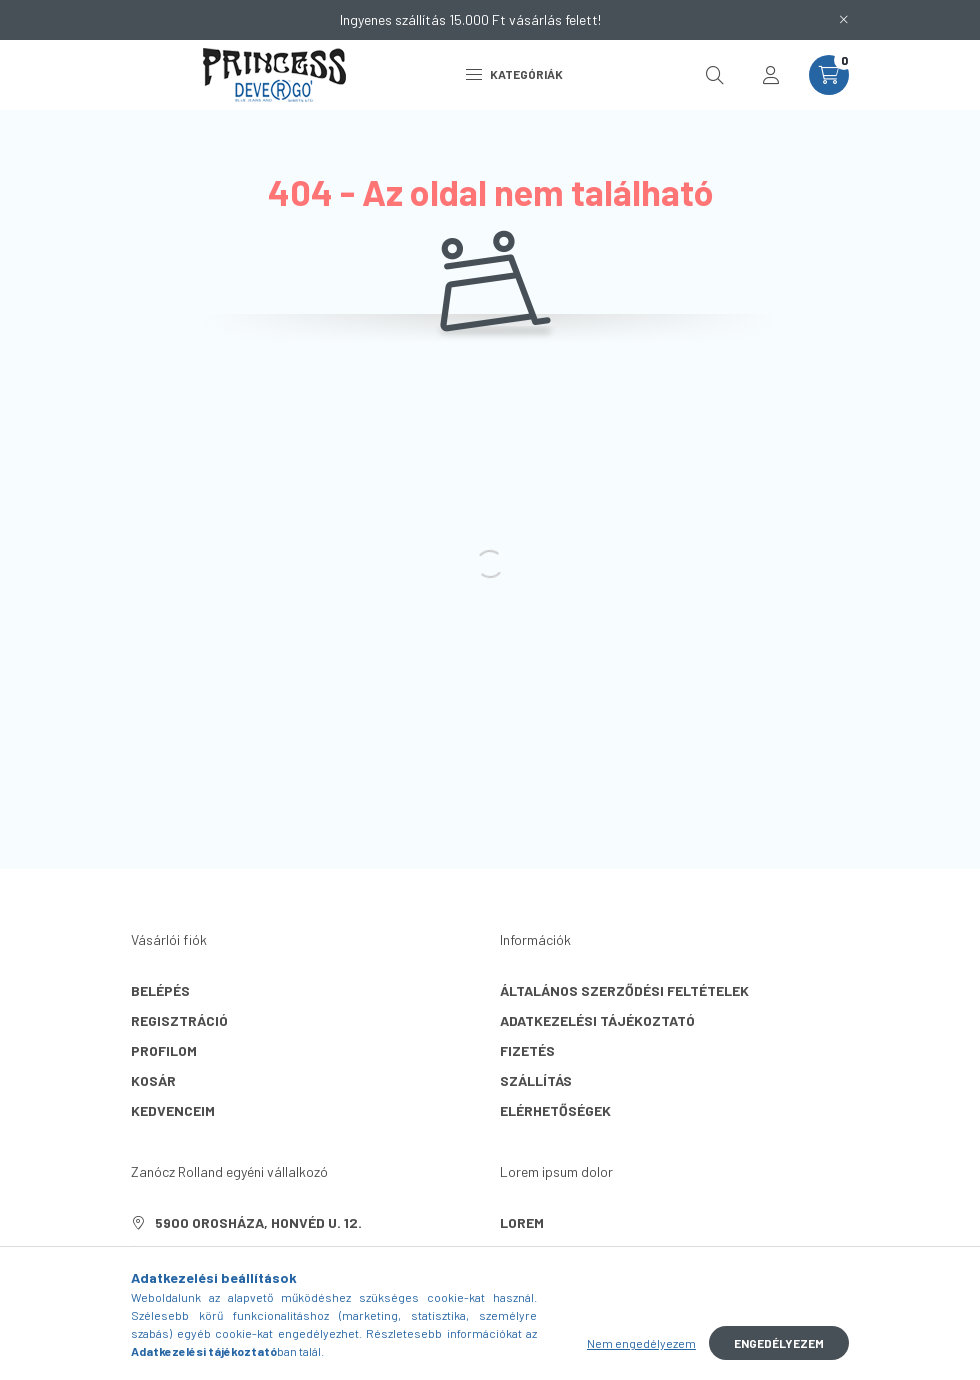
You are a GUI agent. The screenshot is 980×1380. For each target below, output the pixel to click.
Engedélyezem (779, 1343)
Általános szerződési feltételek (624, 990)
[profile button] (771, 75)
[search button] (715, 75)
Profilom (164, 1050)
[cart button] (829, 75)
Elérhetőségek (555, 1110)
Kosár (153, 1080)
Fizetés (527, 1050)
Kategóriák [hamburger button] (514, 74)
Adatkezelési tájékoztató (597, 1020)
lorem (522, 1222)
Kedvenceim (173, 1110)
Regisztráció (179, 1020)
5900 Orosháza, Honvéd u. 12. (258, 1222)
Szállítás (536, 1080)
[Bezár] (844, 20)
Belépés (160, 990)
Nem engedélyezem (641, 1343)
